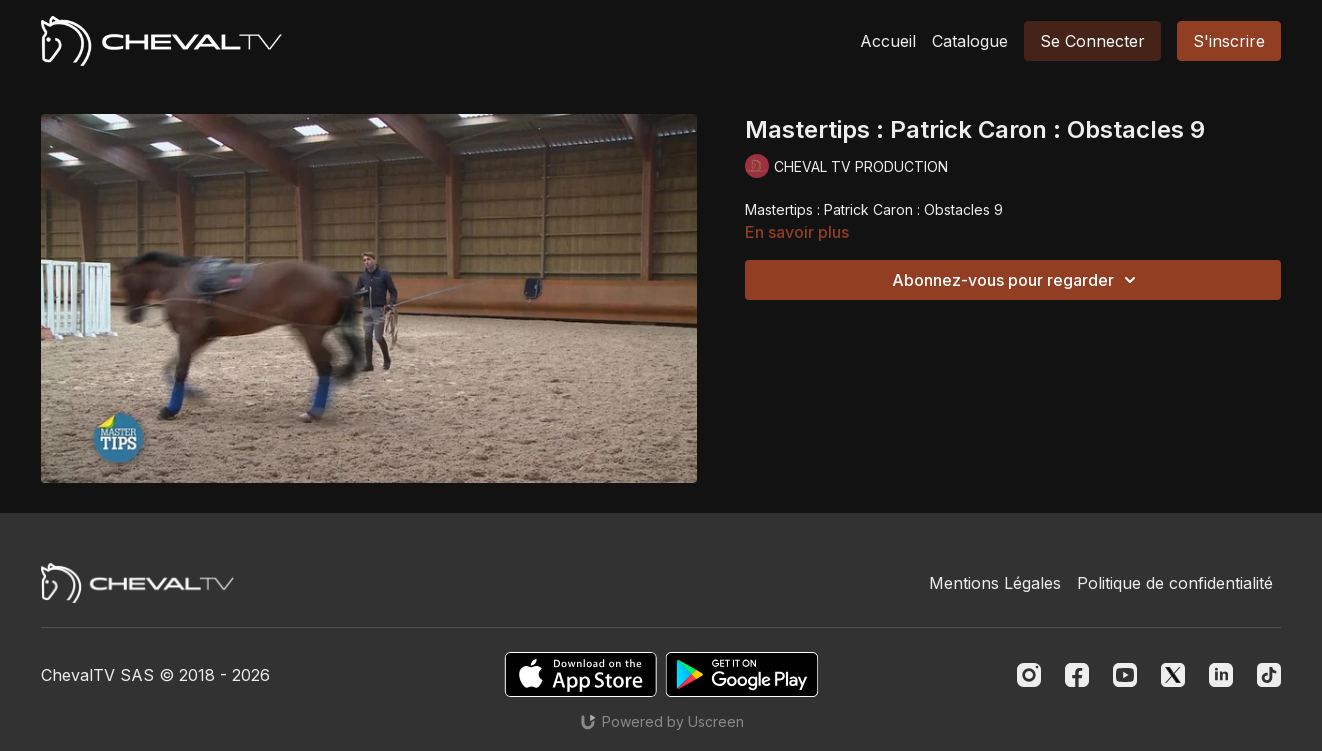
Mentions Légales (995, 583)
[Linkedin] (1221, 675)
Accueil (888, 41)
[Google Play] (742, 674)
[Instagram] (1029, 675)
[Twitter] (1173, 675)
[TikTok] (1269, 675)
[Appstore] (580, 674)
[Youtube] (1125, 675)
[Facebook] (1077, 675)
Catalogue (970, 41)
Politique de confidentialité (1175, 583)
